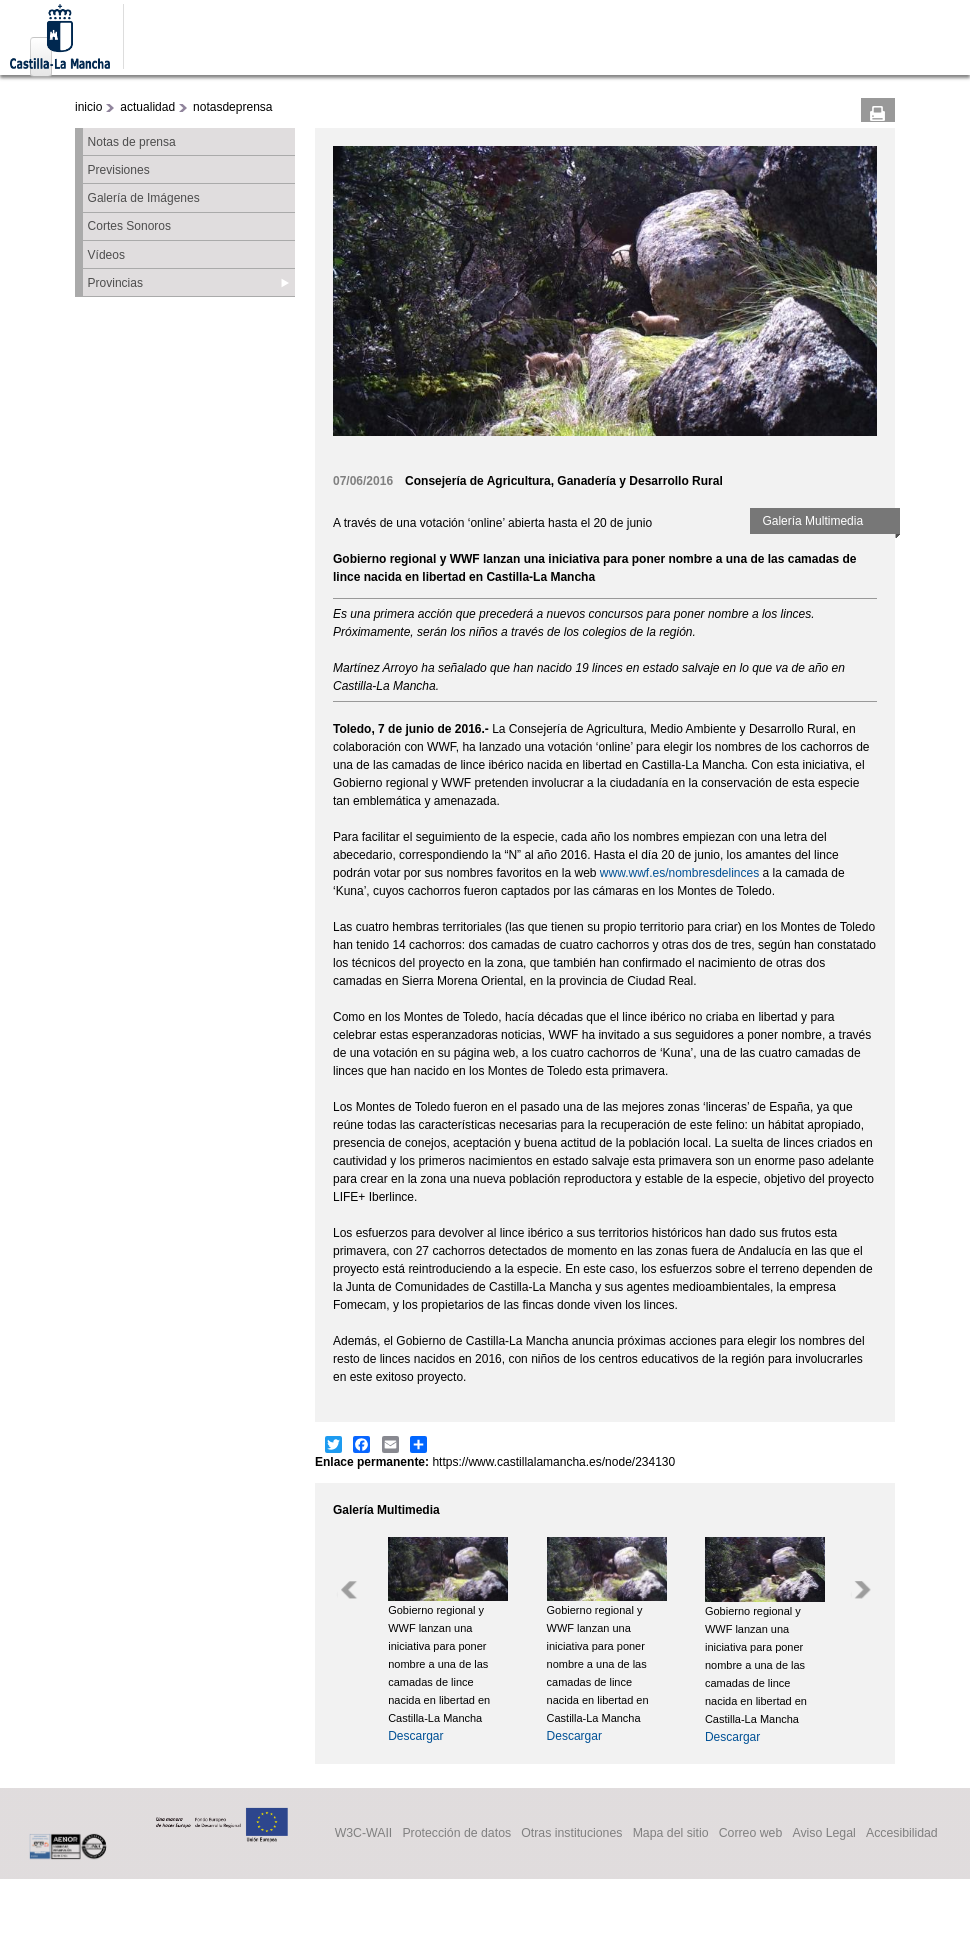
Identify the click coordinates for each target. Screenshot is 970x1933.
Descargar (415, 1736)
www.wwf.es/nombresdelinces (679, 873)
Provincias (115, 283)
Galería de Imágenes (144, 198)
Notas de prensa (132, 142)
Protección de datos (456, 1834)
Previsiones (119, 170)
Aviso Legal (823, 1834)
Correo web (751, 1834)
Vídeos (106, 255)
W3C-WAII (364, 1834)
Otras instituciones (571, 1834)
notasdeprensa (232, 107)
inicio (88, 107)
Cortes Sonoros (129, 226)
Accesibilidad (902, 1834)
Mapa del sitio (671, 1834)
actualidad (147, 107)
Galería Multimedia (812, 521)
